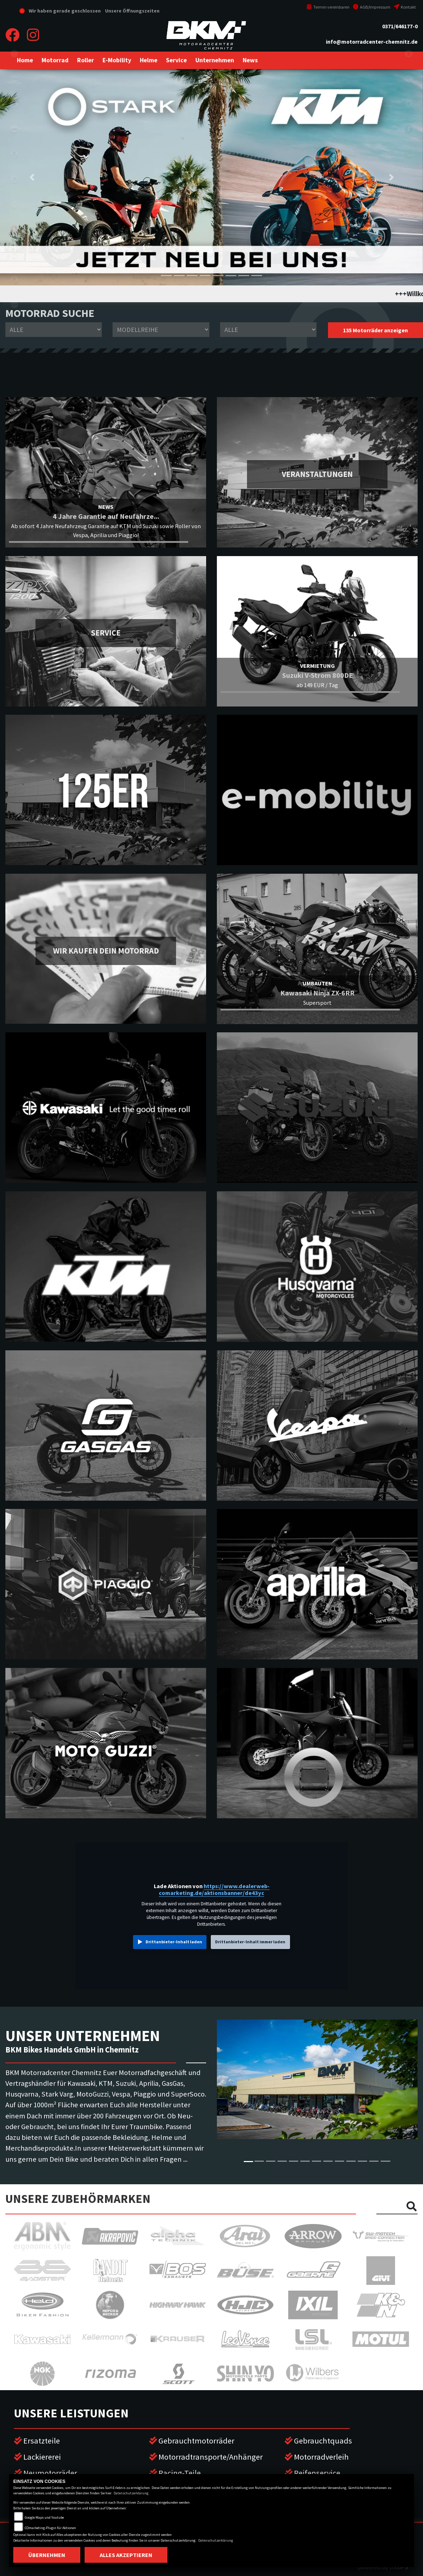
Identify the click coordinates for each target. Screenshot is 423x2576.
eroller (14, 53)
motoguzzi (14, 254)
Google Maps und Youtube (44, 2517)
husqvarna (14, 154)
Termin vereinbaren (328, 7)
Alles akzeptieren (126, 2554)
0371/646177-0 (400, 26)
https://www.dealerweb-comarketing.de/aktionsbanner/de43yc (214, 1889)
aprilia (14, 229)
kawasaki (14, 79)
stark (14, 204)
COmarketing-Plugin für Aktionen (50, 2528)
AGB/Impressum (371, 7)
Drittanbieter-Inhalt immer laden (250, 1941)
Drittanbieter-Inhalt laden (174, 1941)
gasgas (14, 179)
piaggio (14, 279)
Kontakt (405, 7)
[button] (55, 60)
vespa (14, 304)
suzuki (14, 104)
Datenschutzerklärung (131, 2493)
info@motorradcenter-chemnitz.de (372, 41)
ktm (14, 129)
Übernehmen (46, 2554)
